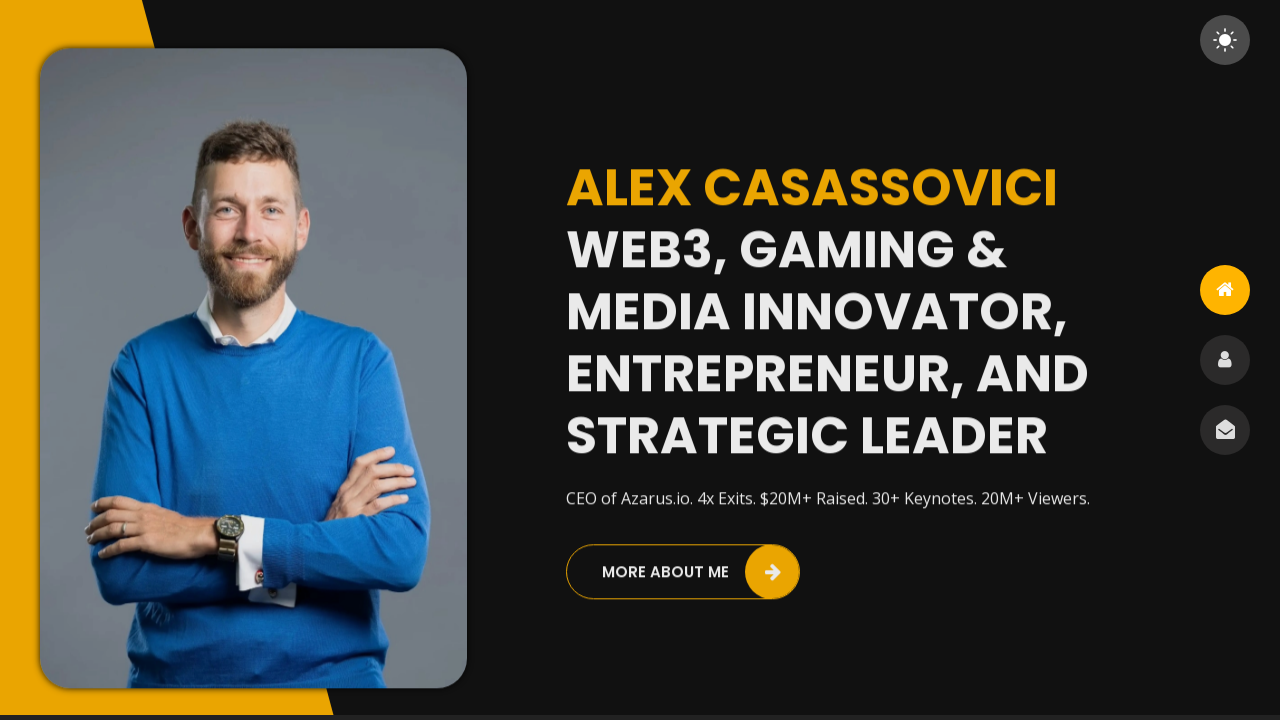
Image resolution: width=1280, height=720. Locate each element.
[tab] (1225, 290)
